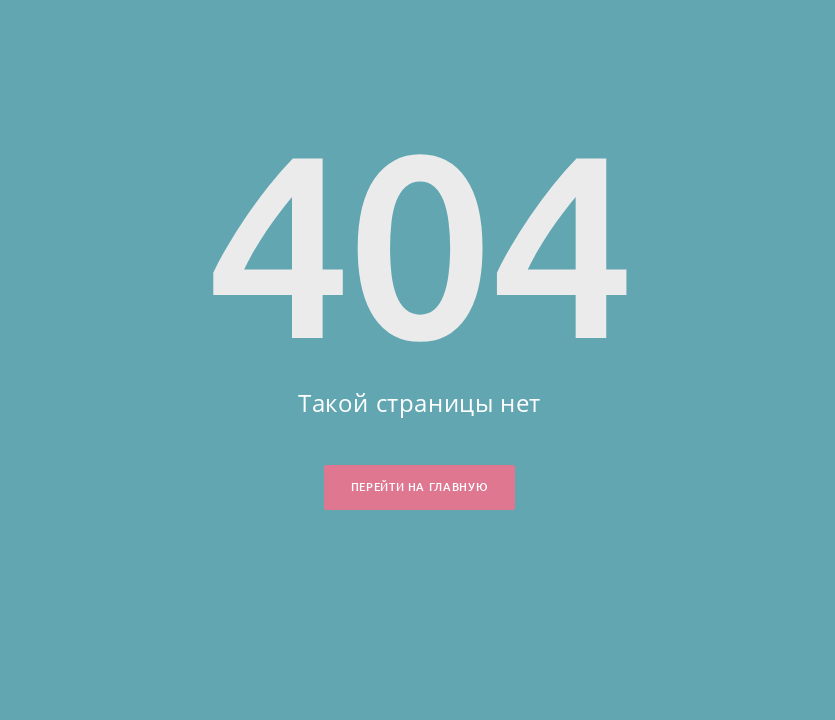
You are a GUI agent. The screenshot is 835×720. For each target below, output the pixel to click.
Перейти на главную (419, 487)
